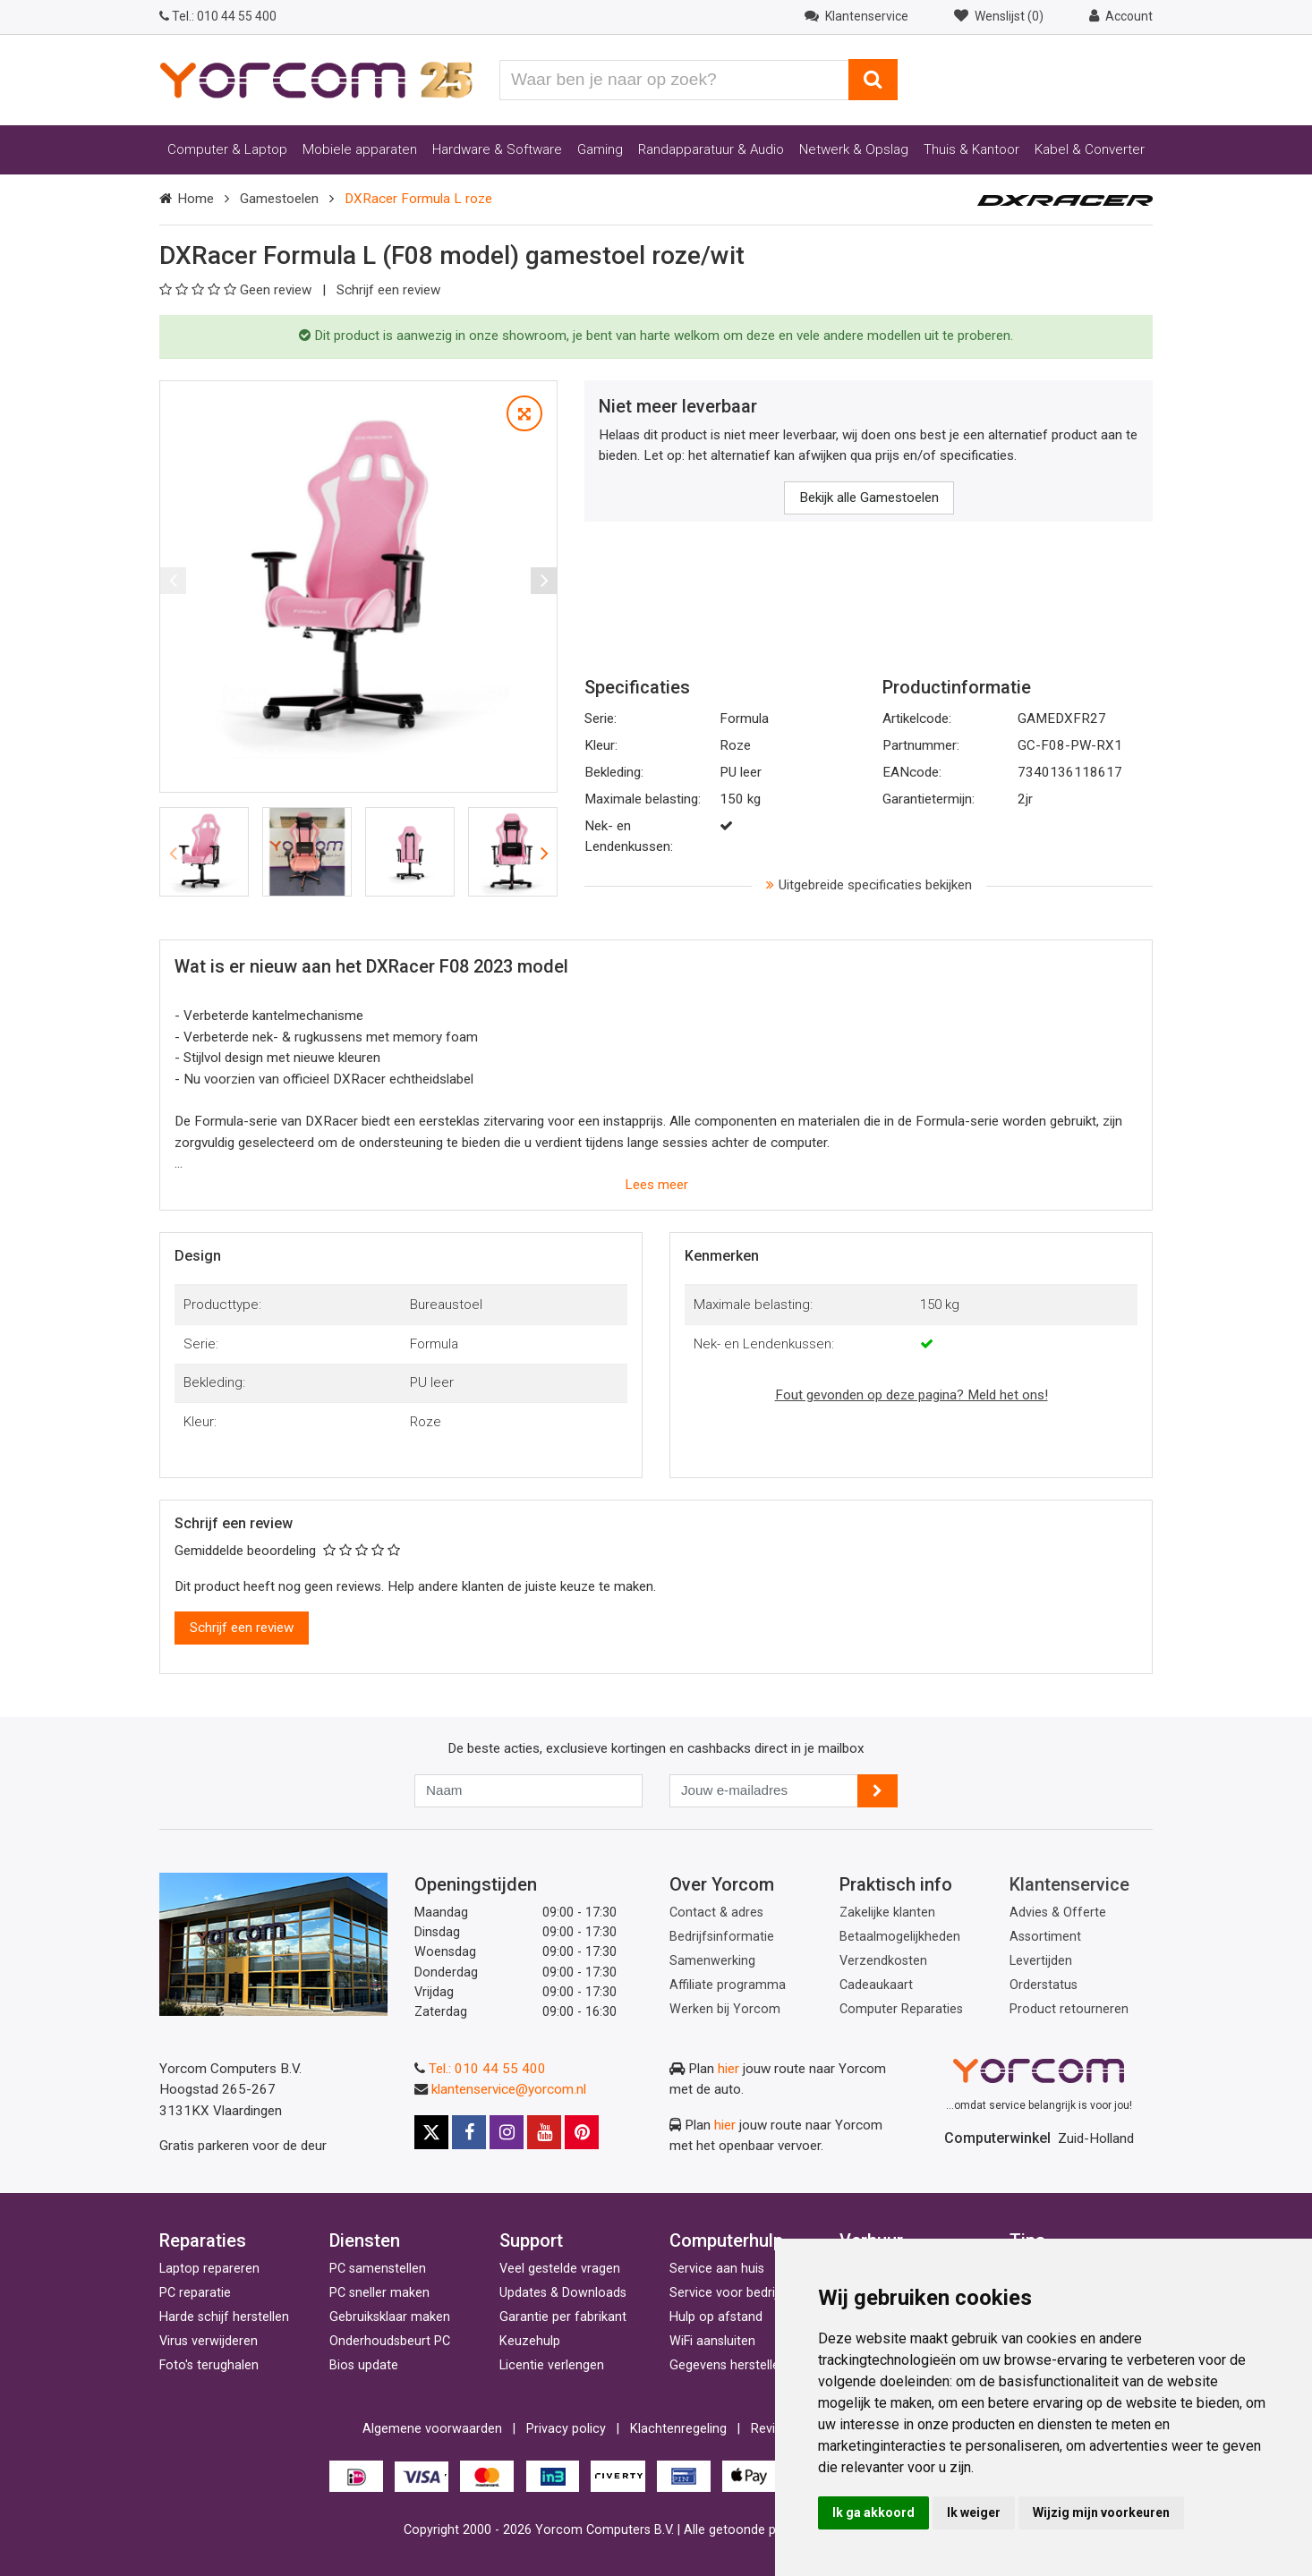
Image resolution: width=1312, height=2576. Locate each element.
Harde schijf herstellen (224, 2317)
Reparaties (202, 2240)
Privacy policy (566, 2428)
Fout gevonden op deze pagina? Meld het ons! (911, 1395)
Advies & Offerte (1058, 1912)
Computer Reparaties (901, 2009)
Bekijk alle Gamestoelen (869, 497)
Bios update (363, 2365)
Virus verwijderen (208, 2341)
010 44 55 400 (218, 16)
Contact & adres (716, 1912)
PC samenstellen (377, 2268)
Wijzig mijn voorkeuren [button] (1101, 2512)
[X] (431, 2132)
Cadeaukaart (876, 1985)
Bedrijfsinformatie (721, 1936)
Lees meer (656, 1185)
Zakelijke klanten (887, 1912)
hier (728, 2069)
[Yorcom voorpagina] (316, 79)
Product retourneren (1069, 2009)
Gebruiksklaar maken (389, 2317)
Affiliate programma (727, 1985)
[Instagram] (507, 2132)
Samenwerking (712, 1960)
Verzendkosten (883, 1960)
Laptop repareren (209, 2268)
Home (195, 199)
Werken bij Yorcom (724, 2009)
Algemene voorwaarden (432, 2428)
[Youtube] (544, 2132)
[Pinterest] (582, 2132)
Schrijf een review (388, 290)
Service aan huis (716, 2268)
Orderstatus (1044, 1985)
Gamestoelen (279, 199)
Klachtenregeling (678, 2428)
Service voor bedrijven (733, 2292)
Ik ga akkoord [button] (873, 2512)
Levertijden (1041, 1960)
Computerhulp (726, 2240)
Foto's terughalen (209, 2365)
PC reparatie (195, 2292)
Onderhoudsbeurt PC (389, 2341)
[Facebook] (469, 2132)
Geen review (237, 290)
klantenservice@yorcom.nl (508, 2089)
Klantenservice (1069, 1884)
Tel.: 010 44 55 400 (487, 2069)
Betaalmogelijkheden (899, 1936)
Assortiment (1045, 1936)
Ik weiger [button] (974, 2512)
